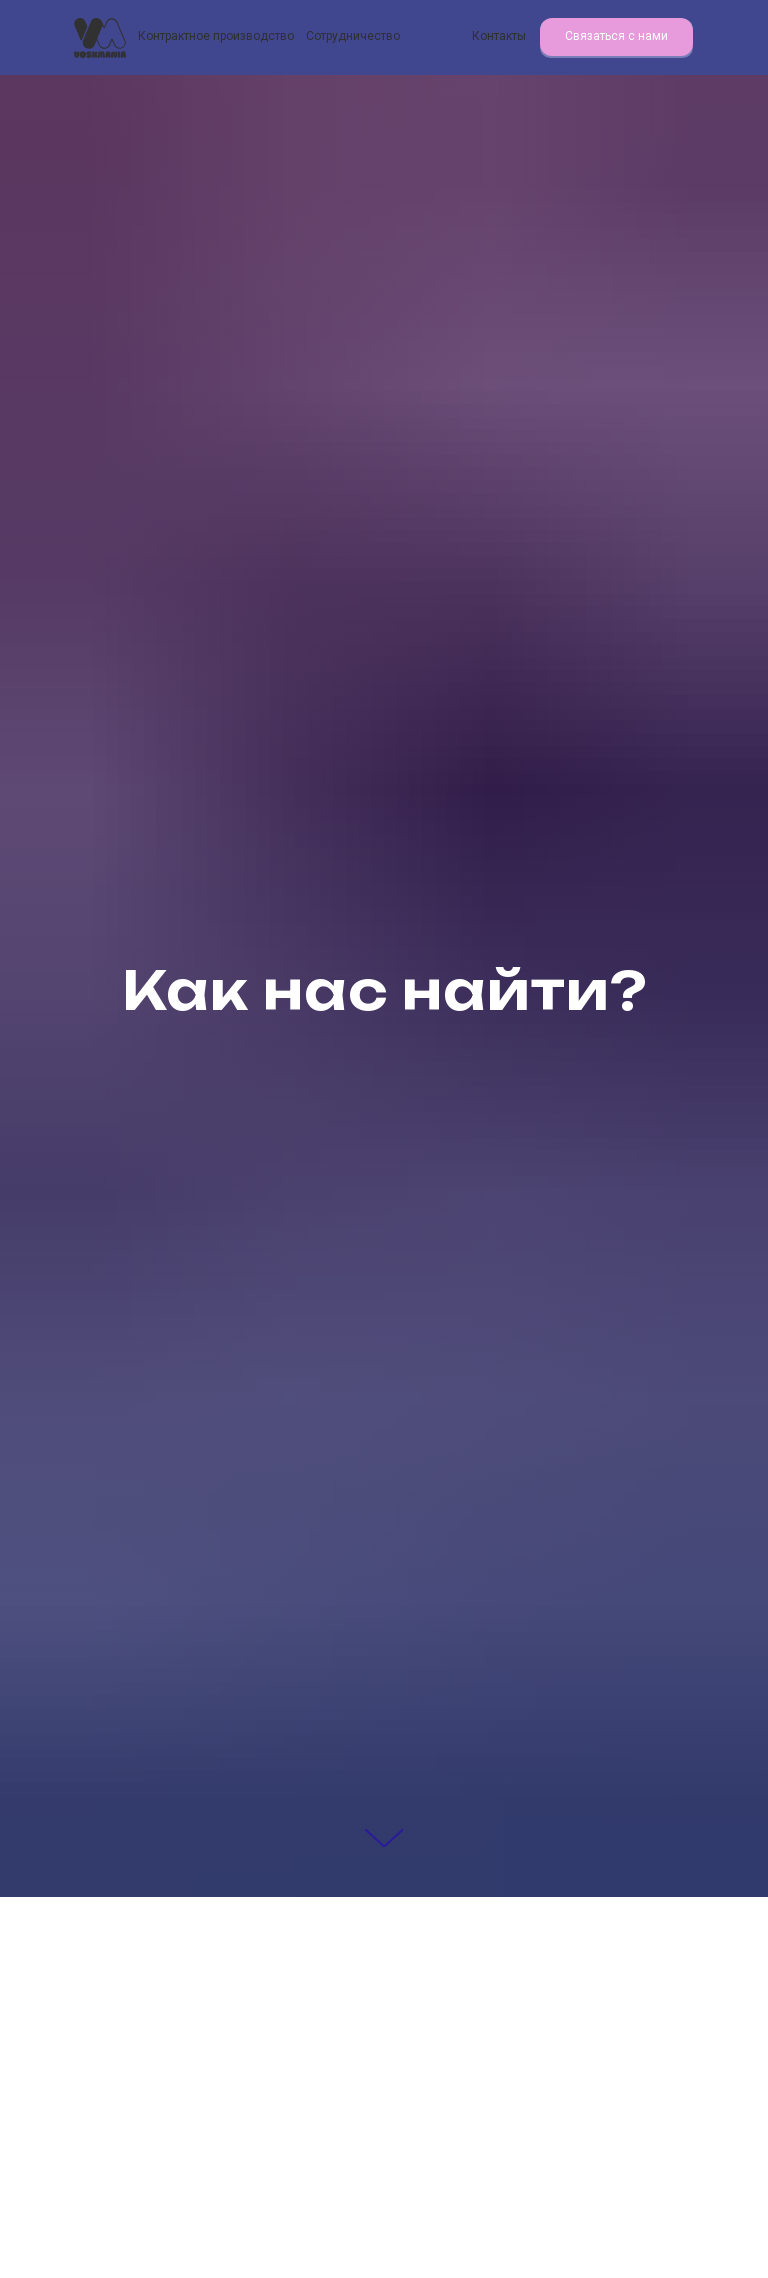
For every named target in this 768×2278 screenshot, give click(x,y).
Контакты (499, 36)
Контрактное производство (216, 36)
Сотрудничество (353, 36)
